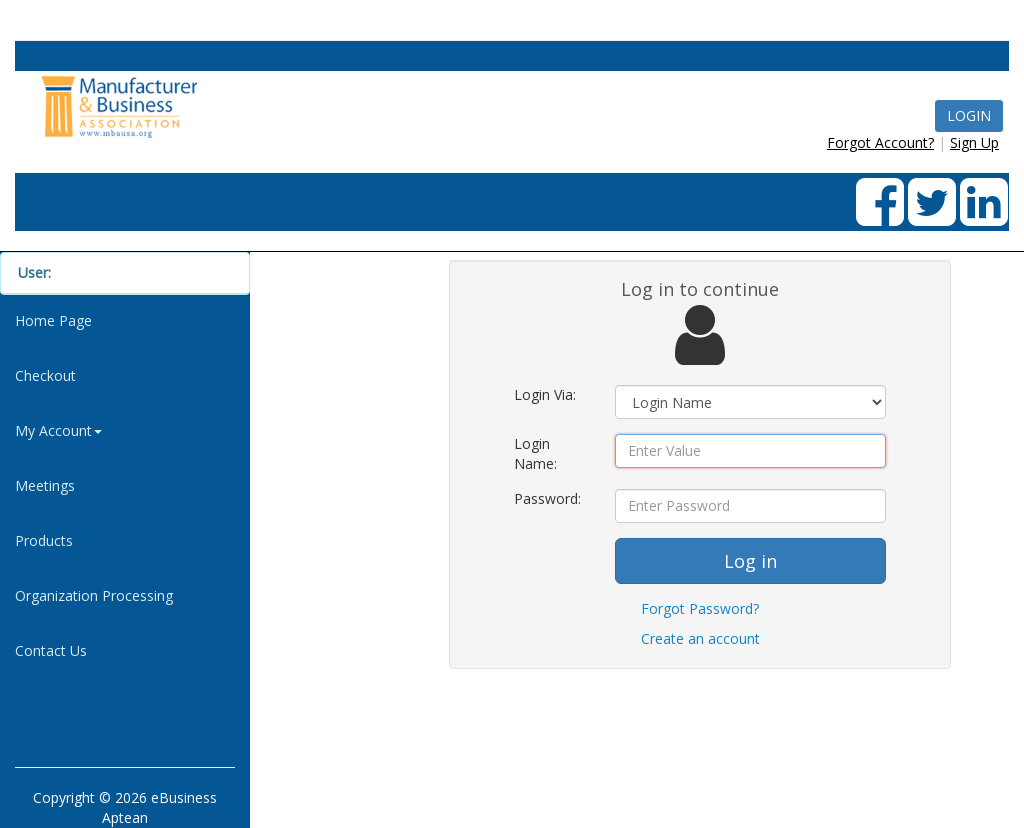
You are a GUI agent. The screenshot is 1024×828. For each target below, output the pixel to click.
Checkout (45, 375)
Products (44, 540)
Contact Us (51, 650)
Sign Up (974, 142)
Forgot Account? (880, 142)
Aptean (125, 817)
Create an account (700, 638)
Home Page (53, 320)
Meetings (45, 485)
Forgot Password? (700, 608)
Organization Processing (94, 595)
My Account (58, 430)
